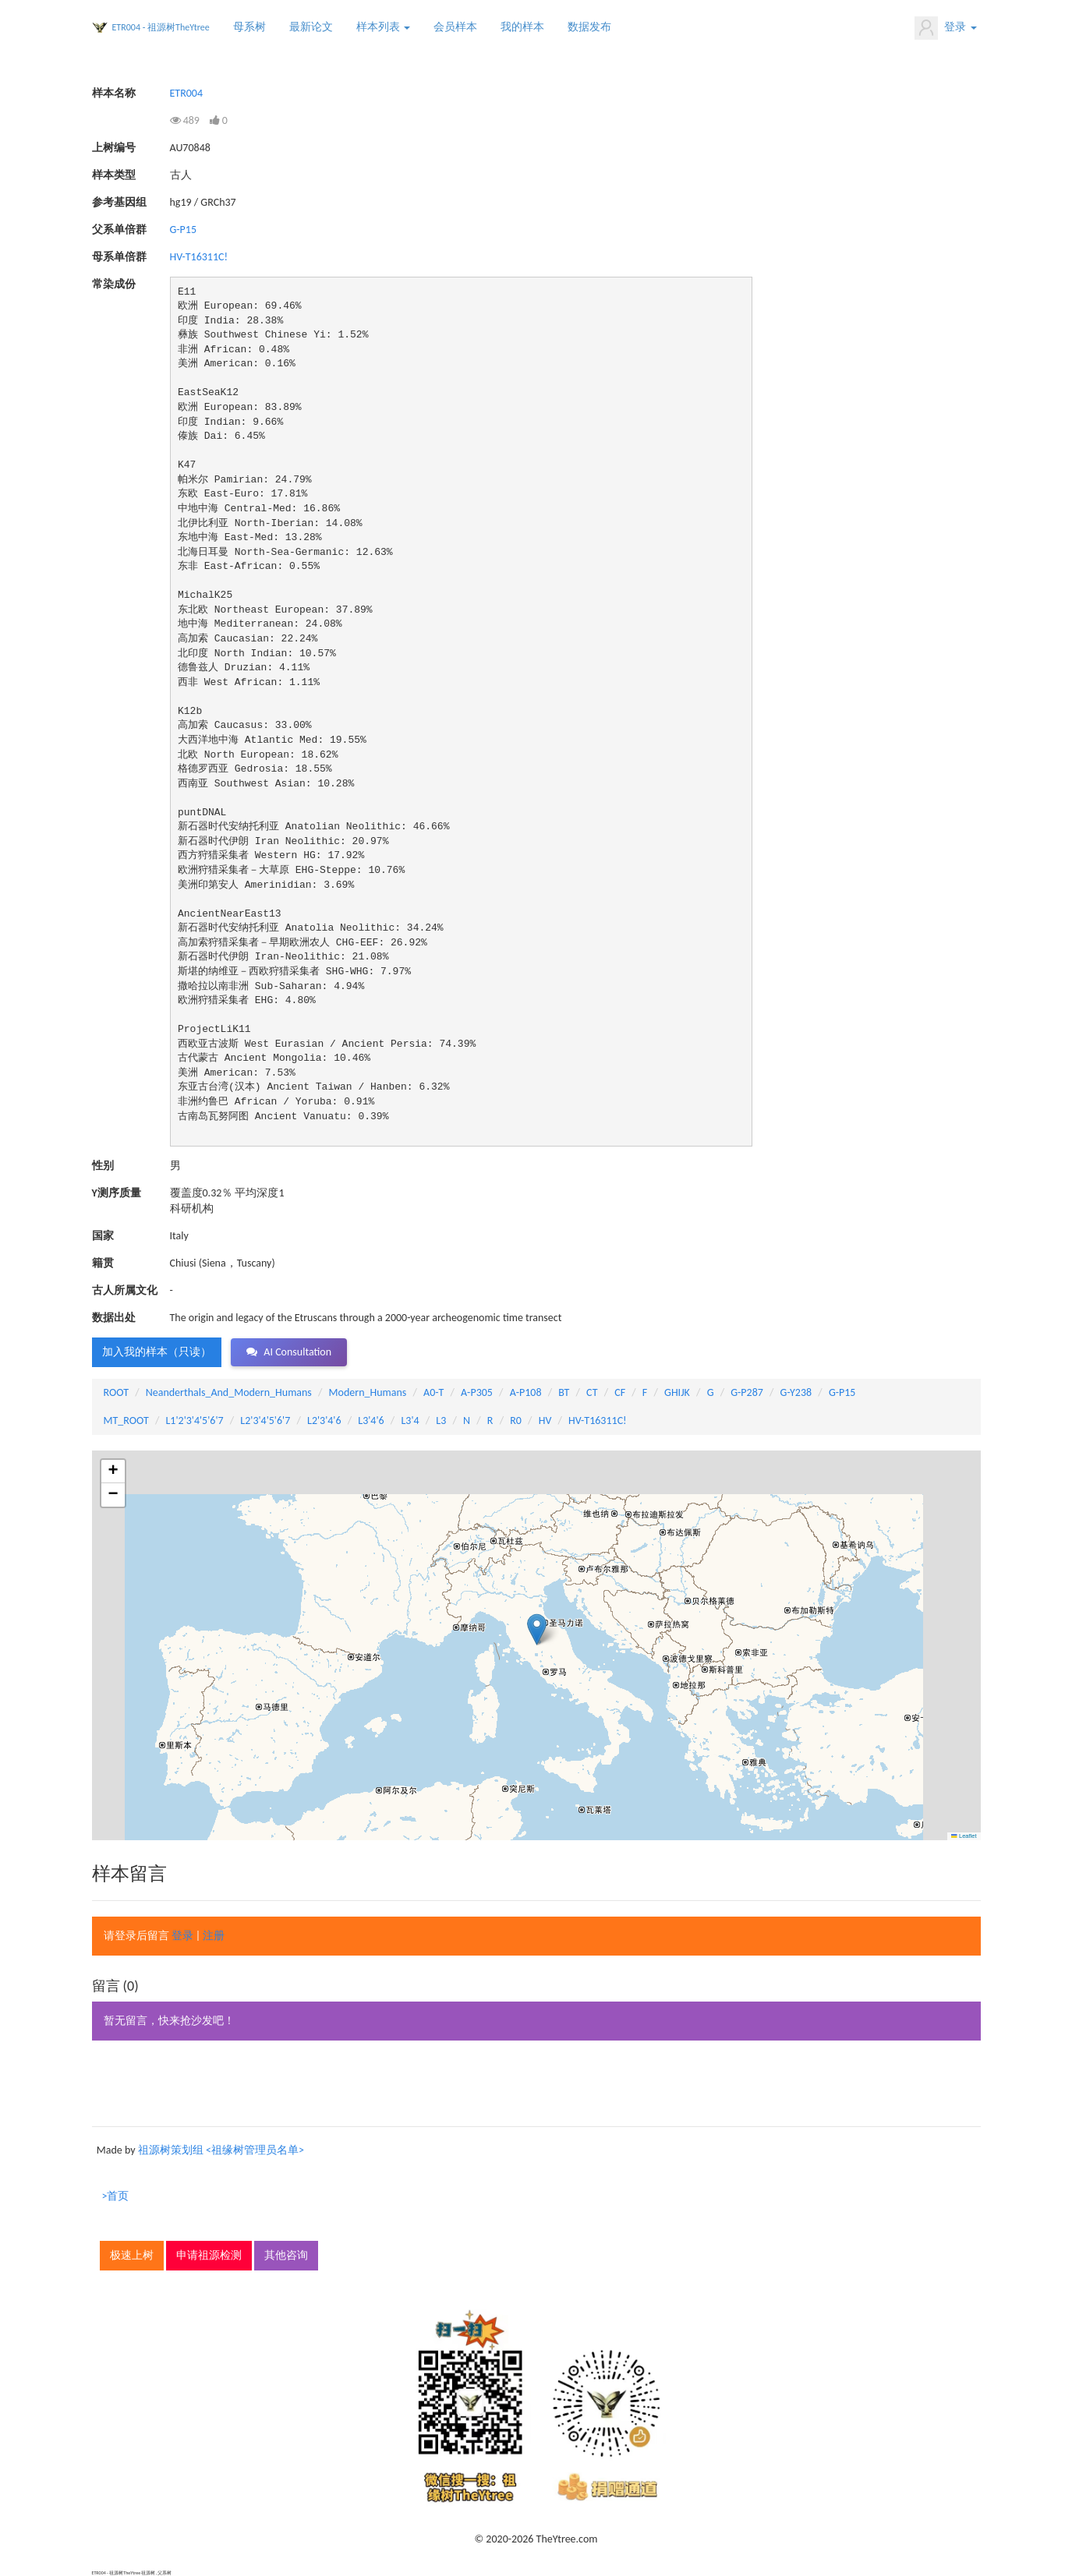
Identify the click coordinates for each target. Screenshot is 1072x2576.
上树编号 (114, 147)
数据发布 (589, 27)
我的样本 (522, 27)
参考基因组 (119, 202)
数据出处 (114, 1317)
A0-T (433, 1392)
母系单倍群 (119, 256)
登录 (945, 28)
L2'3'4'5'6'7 (265, 1420)
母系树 (249, 27)
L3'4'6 (371, 1420)
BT (563, 1392)
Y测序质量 (116, 1193)
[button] (537, 1629)
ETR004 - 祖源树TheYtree (161, 27)
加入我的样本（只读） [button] (156, 1352)
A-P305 (477, 1392)
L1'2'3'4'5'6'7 (194, 1420)
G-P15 (183, 229)
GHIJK (677, 1392)
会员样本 (455, 27)
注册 (214, 1935)
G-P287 (747, 1392)
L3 (441, 1420)
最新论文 (311, 27)
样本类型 (114, 175)
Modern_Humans (368, 1392)
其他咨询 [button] (286, 2255)
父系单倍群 (119, 229)
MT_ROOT (126, 1420)
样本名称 (114, 93)
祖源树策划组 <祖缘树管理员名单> (221, 2150)
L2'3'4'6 (324, 1420)
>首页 (115, 2196)
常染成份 (114, 284)
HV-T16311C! (199, 256)
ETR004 (186, 93)
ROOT (116, 1392)
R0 (516, 1420)
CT (591, 1392)
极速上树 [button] (132, 2255)
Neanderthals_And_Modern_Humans (229, 1392)
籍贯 (103, 1263)
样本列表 (383, 27)
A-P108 (526, 1392)
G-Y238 (796, 1392)
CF (619, 1392)
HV (545, 1420)
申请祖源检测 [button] (209, 2255)
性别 (103, 1165)
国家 (103, 1235)
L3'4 (410, 1420)
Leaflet (963, 1835)
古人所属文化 (124, 1290)
